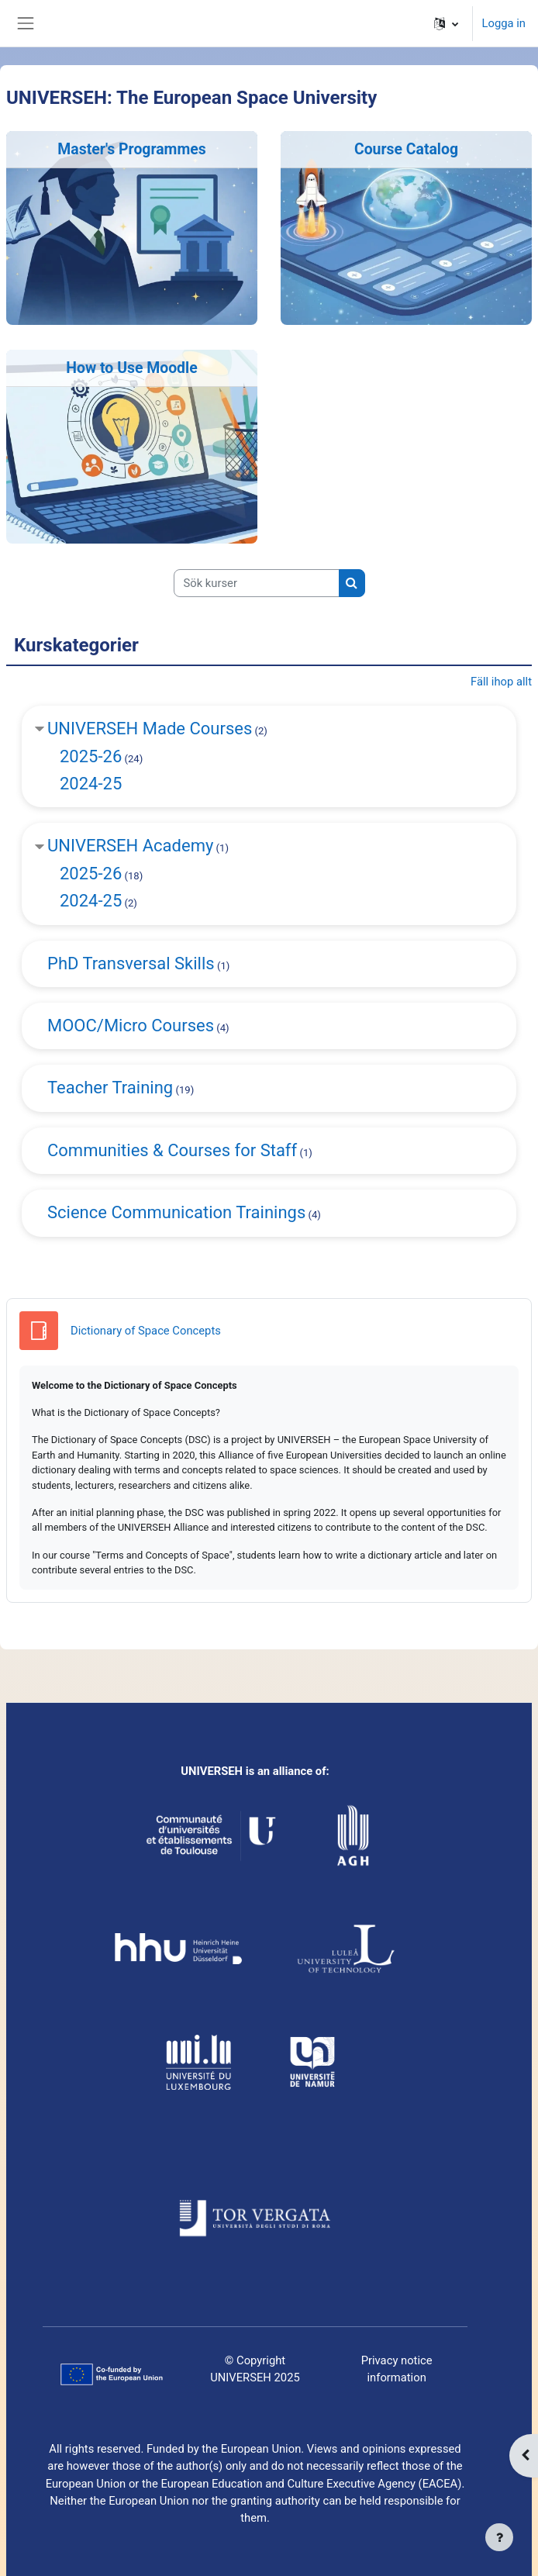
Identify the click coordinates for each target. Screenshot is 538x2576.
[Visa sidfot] (499, 2537)
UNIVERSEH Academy (130, 845)
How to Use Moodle (131, 368)
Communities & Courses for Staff (172, 1150)
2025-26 (91, 756)
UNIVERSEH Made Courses (149, 728)
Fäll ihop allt (501, 682)
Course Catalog (406, 149)
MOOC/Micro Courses (130, 1025)
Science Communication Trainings (176, 1212)
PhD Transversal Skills (131, 963)
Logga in (504, 23)
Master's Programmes (131, 149)
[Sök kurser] (257, 583)
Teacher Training (110, 1087)
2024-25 (91, 783)
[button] (446, 23)
